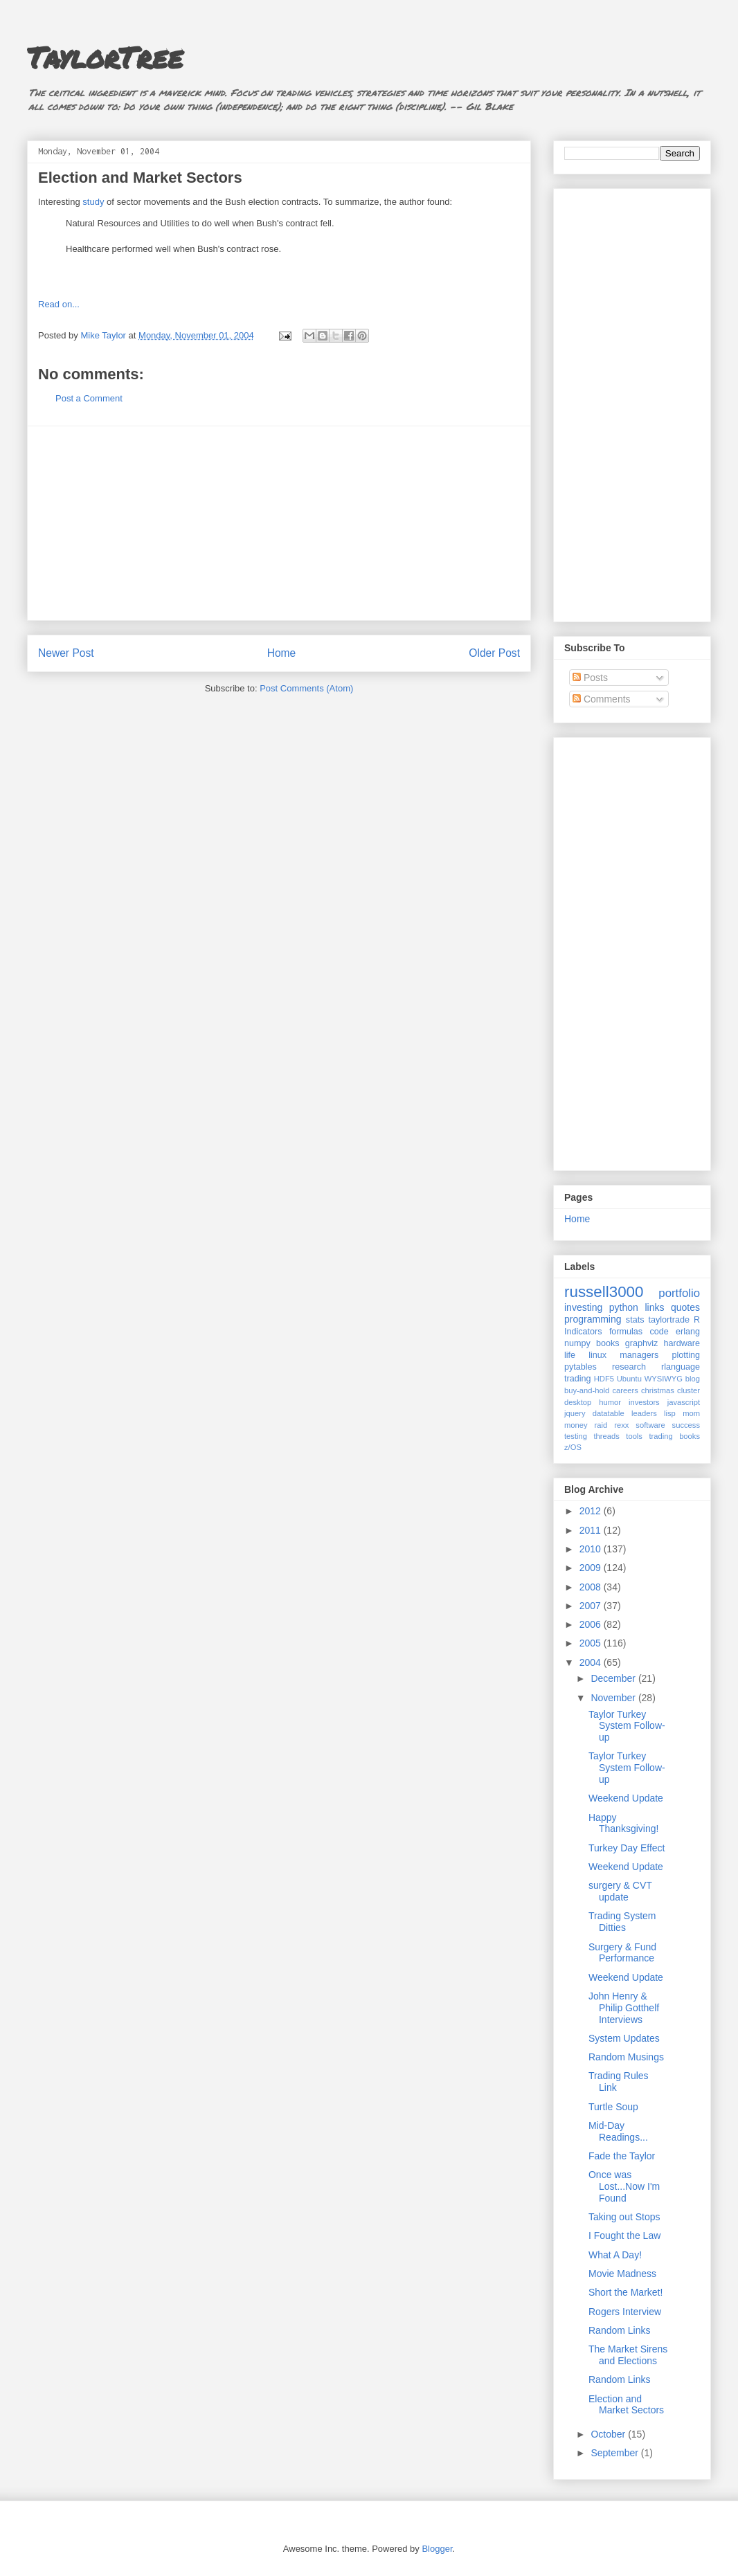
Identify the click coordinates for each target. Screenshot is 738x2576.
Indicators (583, 1331)
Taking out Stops (624, 2216)
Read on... (59, 304)
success (686, 1425)
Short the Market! (625, 2292)
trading (577, 1379)
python (623, 1307)
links (654, 1307)
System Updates (624, 2038)
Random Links (619, 2330)
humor (610, 1402)
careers (625, 1390)
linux (597, 1355)
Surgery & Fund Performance (622, 1952)
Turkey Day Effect (626, 1847)
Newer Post (66, 653)
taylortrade (669, 1320)
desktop (577, 1402)
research (629, 1367)
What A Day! (615, 2254)
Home (281, 653)
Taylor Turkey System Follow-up (626, 1726)
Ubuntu (629, 1379)
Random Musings (626, 2056)
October (609, 2434)
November (614, 1697)
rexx (621, 1425)
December (614, 1678)
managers (639, 1355)
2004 (591, 1662)
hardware (682, 1343)
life (569, 1355)
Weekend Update (625, 1798)
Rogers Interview (624, 2311)
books (608, 1343)
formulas (625, 1331)
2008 (591, 1587)
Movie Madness (622, 2273)
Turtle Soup (613, 2106)
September (615, 2452)
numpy (577, 1343)
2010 (591, 1548)
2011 (591, 1530)
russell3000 (604, 1291)
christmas (657, 1390)
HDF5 (604, 1379)
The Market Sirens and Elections (627, 2354)
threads (606, 1436)
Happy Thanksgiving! (623, 1823)
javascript (683, 1402)
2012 (591, 1510)
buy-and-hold (586, 1390)
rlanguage (680, 1367)
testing (575, 1436)
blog (692, 1379)
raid (601, 1425)
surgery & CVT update (620, 1891)
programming (592, 1319)
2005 (591, 1643)
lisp (670, 1413)
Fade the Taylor (621, 2155)
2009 (591, 1567)
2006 (591, 1624)
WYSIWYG (664, 1379)
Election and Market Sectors (140, 177)
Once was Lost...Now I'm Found (624, 2186)
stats (635, 1320)
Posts (590, 677)
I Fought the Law (624, 2235)
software (650, 1425)
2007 (591, 1605)
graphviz (641, 1343)
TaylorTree (105, 57)
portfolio (679, 1293)
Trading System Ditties (622, 1921)
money (576, 1425)
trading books (674, 1436)
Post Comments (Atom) (306, 688)
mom (691, 1413)
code (658, 1331)
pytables (580, 1367)
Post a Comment (89, 398)
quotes (685, 1307)
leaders (644, 1413)
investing (583, 1307)
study (93, 202)
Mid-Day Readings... (618, 2131)
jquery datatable (594, 1413)
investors (644, 1402)
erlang (688, 1331)
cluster (688, 1390)
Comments (602, 699)
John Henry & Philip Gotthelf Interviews (623, 2007)
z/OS (573, 1447)
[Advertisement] (279, 523)
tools (634, 1436)
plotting (686, 1355)
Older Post (494, 653)
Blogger (437, 2548)
